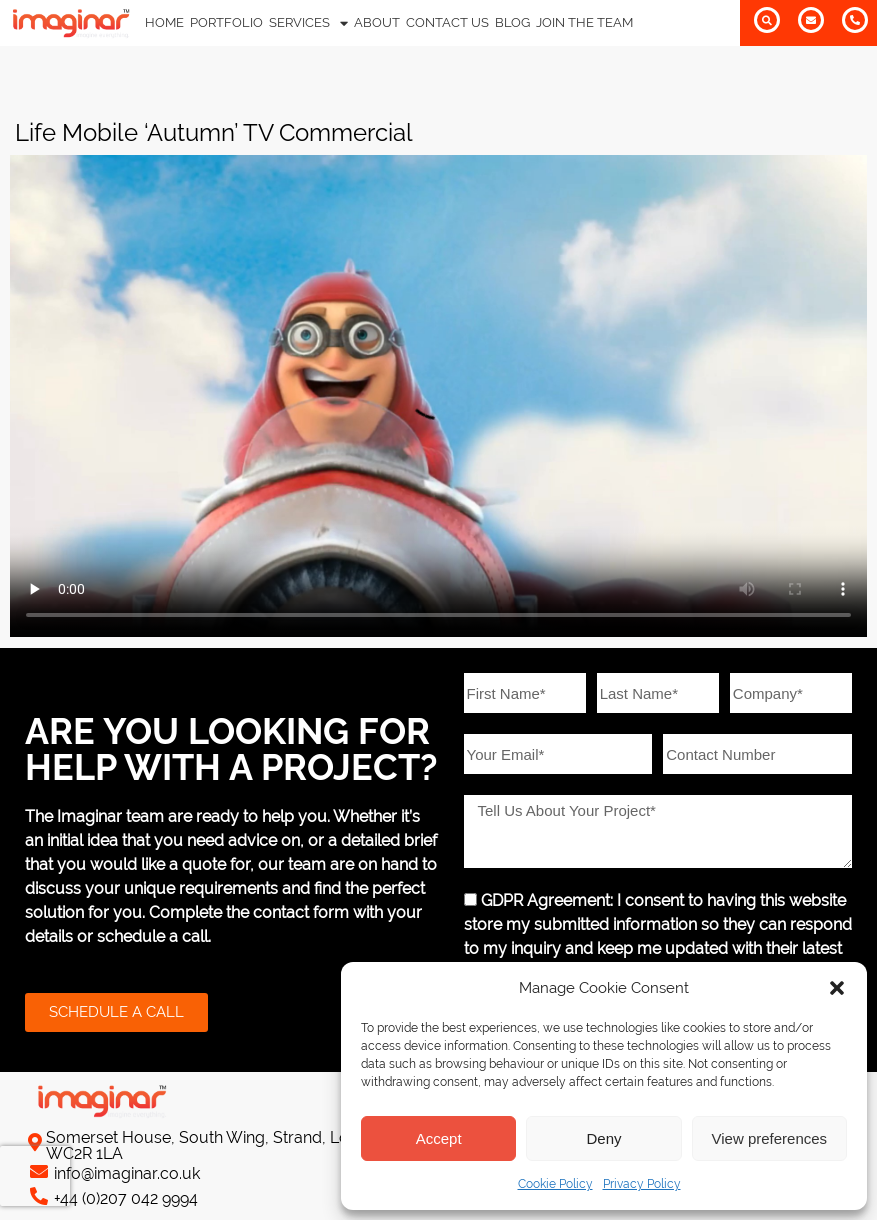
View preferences (770, 1138)
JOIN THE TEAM (584, 22)
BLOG (512, 22)
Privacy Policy (642, 1184)
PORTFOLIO (226, 22)
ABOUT (377, 22)
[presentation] (35, 1176)
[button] (837, 988)
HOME (164, 22)
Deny (603, 1138)
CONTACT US (447, 22)
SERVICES (308, 23)
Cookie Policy (555, 1184)
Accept (439, 1138)
